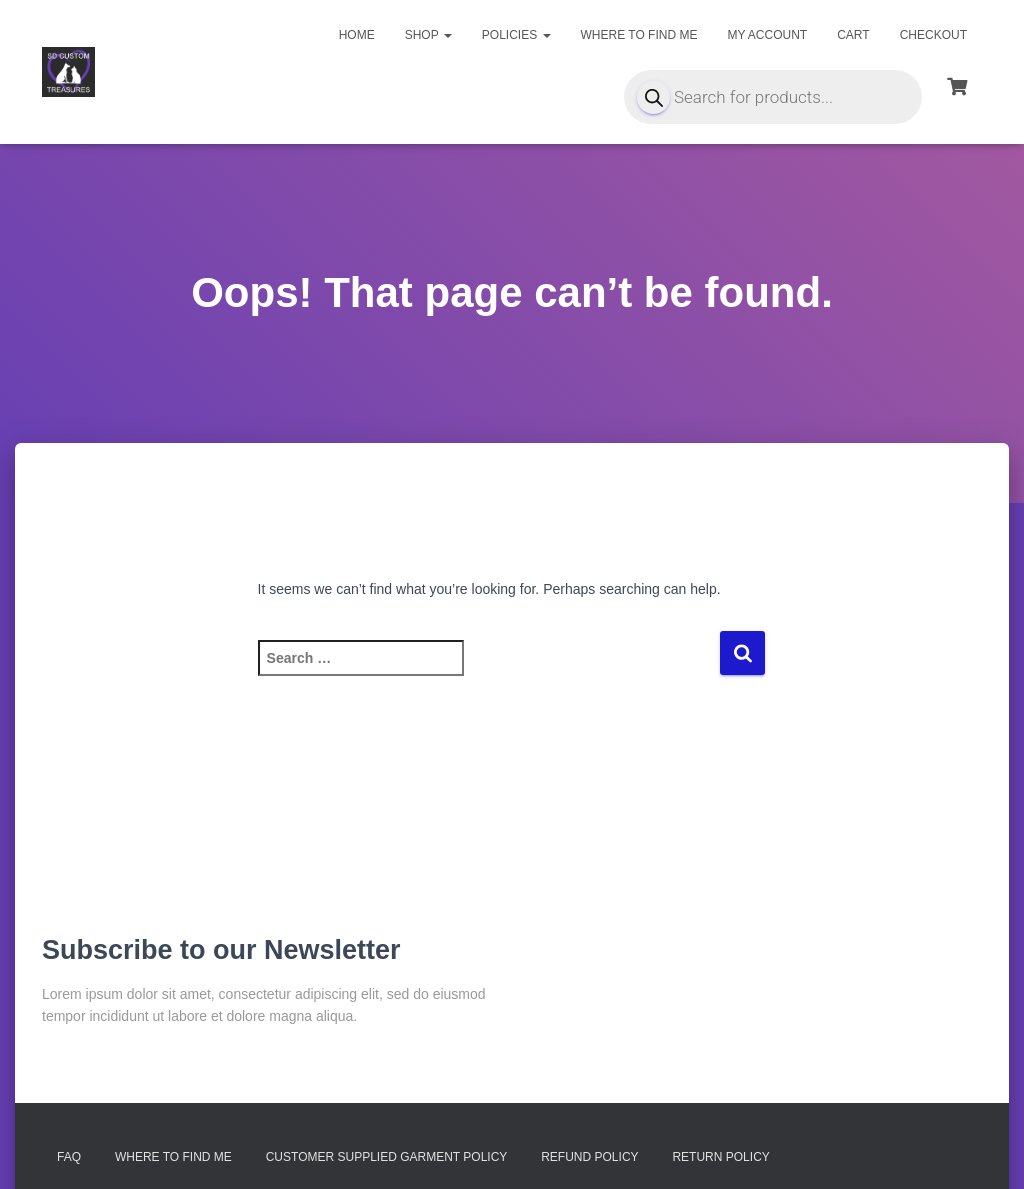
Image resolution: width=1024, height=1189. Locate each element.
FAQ (69, 1157)
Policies (516, 35)
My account (767, 35)
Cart (853, 35)
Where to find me (639, 35)
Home (357, 35)
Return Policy (720, 1157)
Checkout (933, 35)
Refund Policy (589, 1157)
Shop (428, 35)
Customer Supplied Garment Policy (387, 1157)
